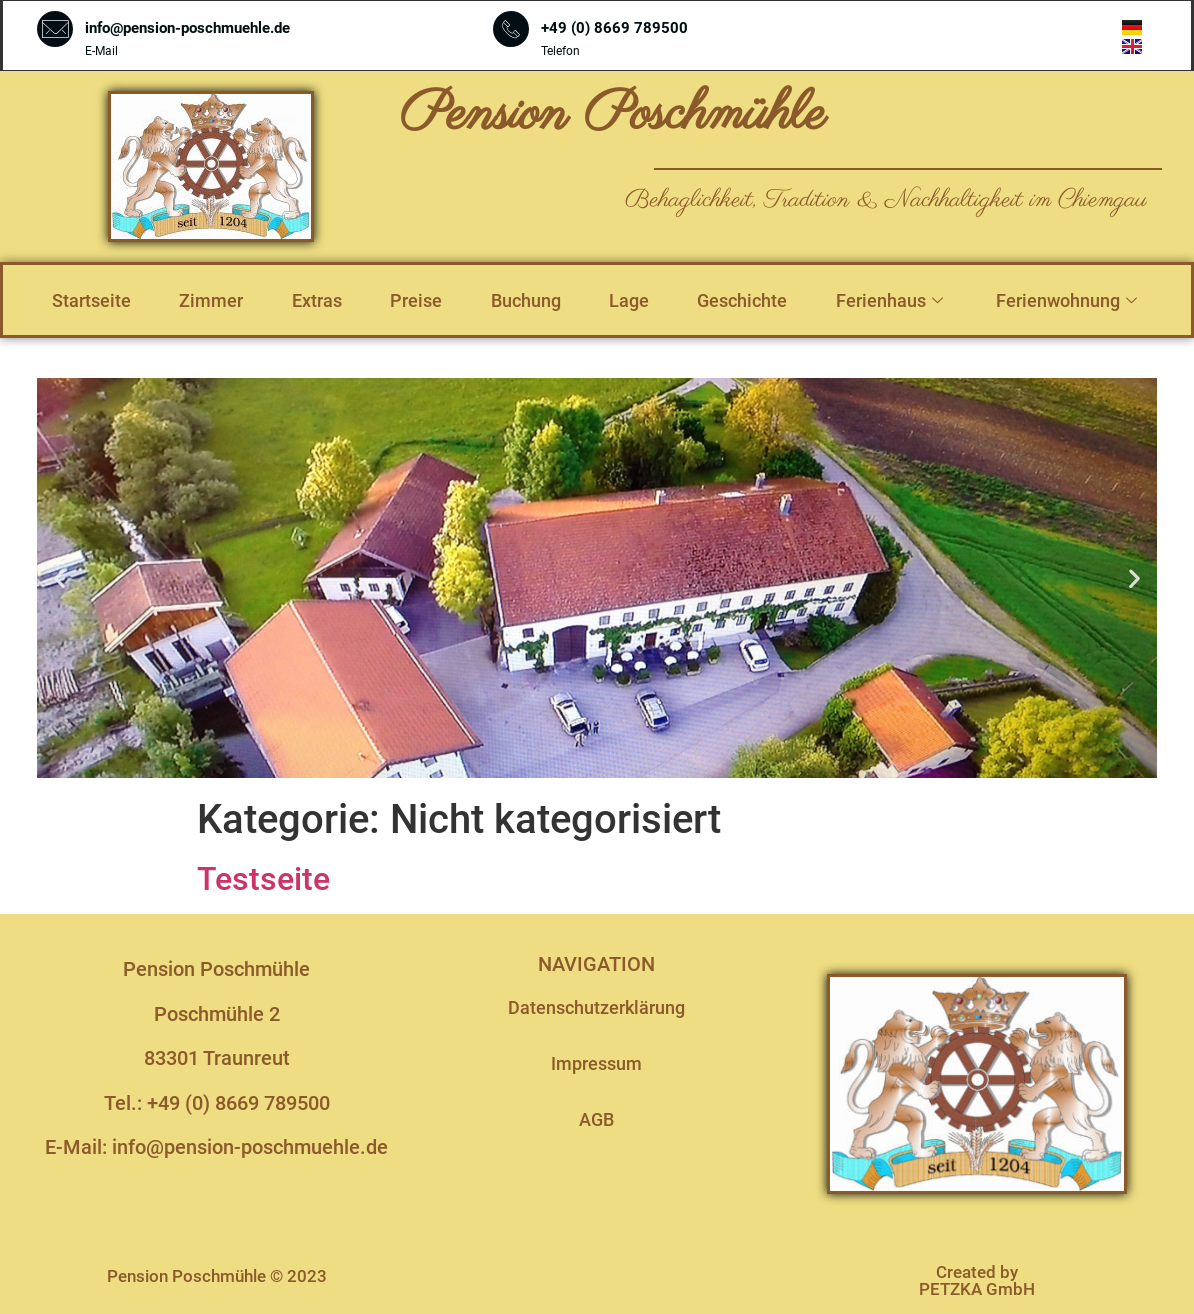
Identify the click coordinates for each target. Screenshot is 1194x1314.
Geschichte (742, 300)
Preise (416, 300)
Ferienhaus (892, 300)
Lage (629, 300)
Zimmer (211, 300)
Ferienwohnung (1069, 300)
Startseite (91, 300)
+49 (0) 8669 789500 (614, 28)
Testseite (263, 879)
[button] (59, 578)
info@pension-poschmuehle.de (187, 28)
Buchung (526, 300)
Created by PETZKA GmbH (977, 1280)
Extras (317, 300)
